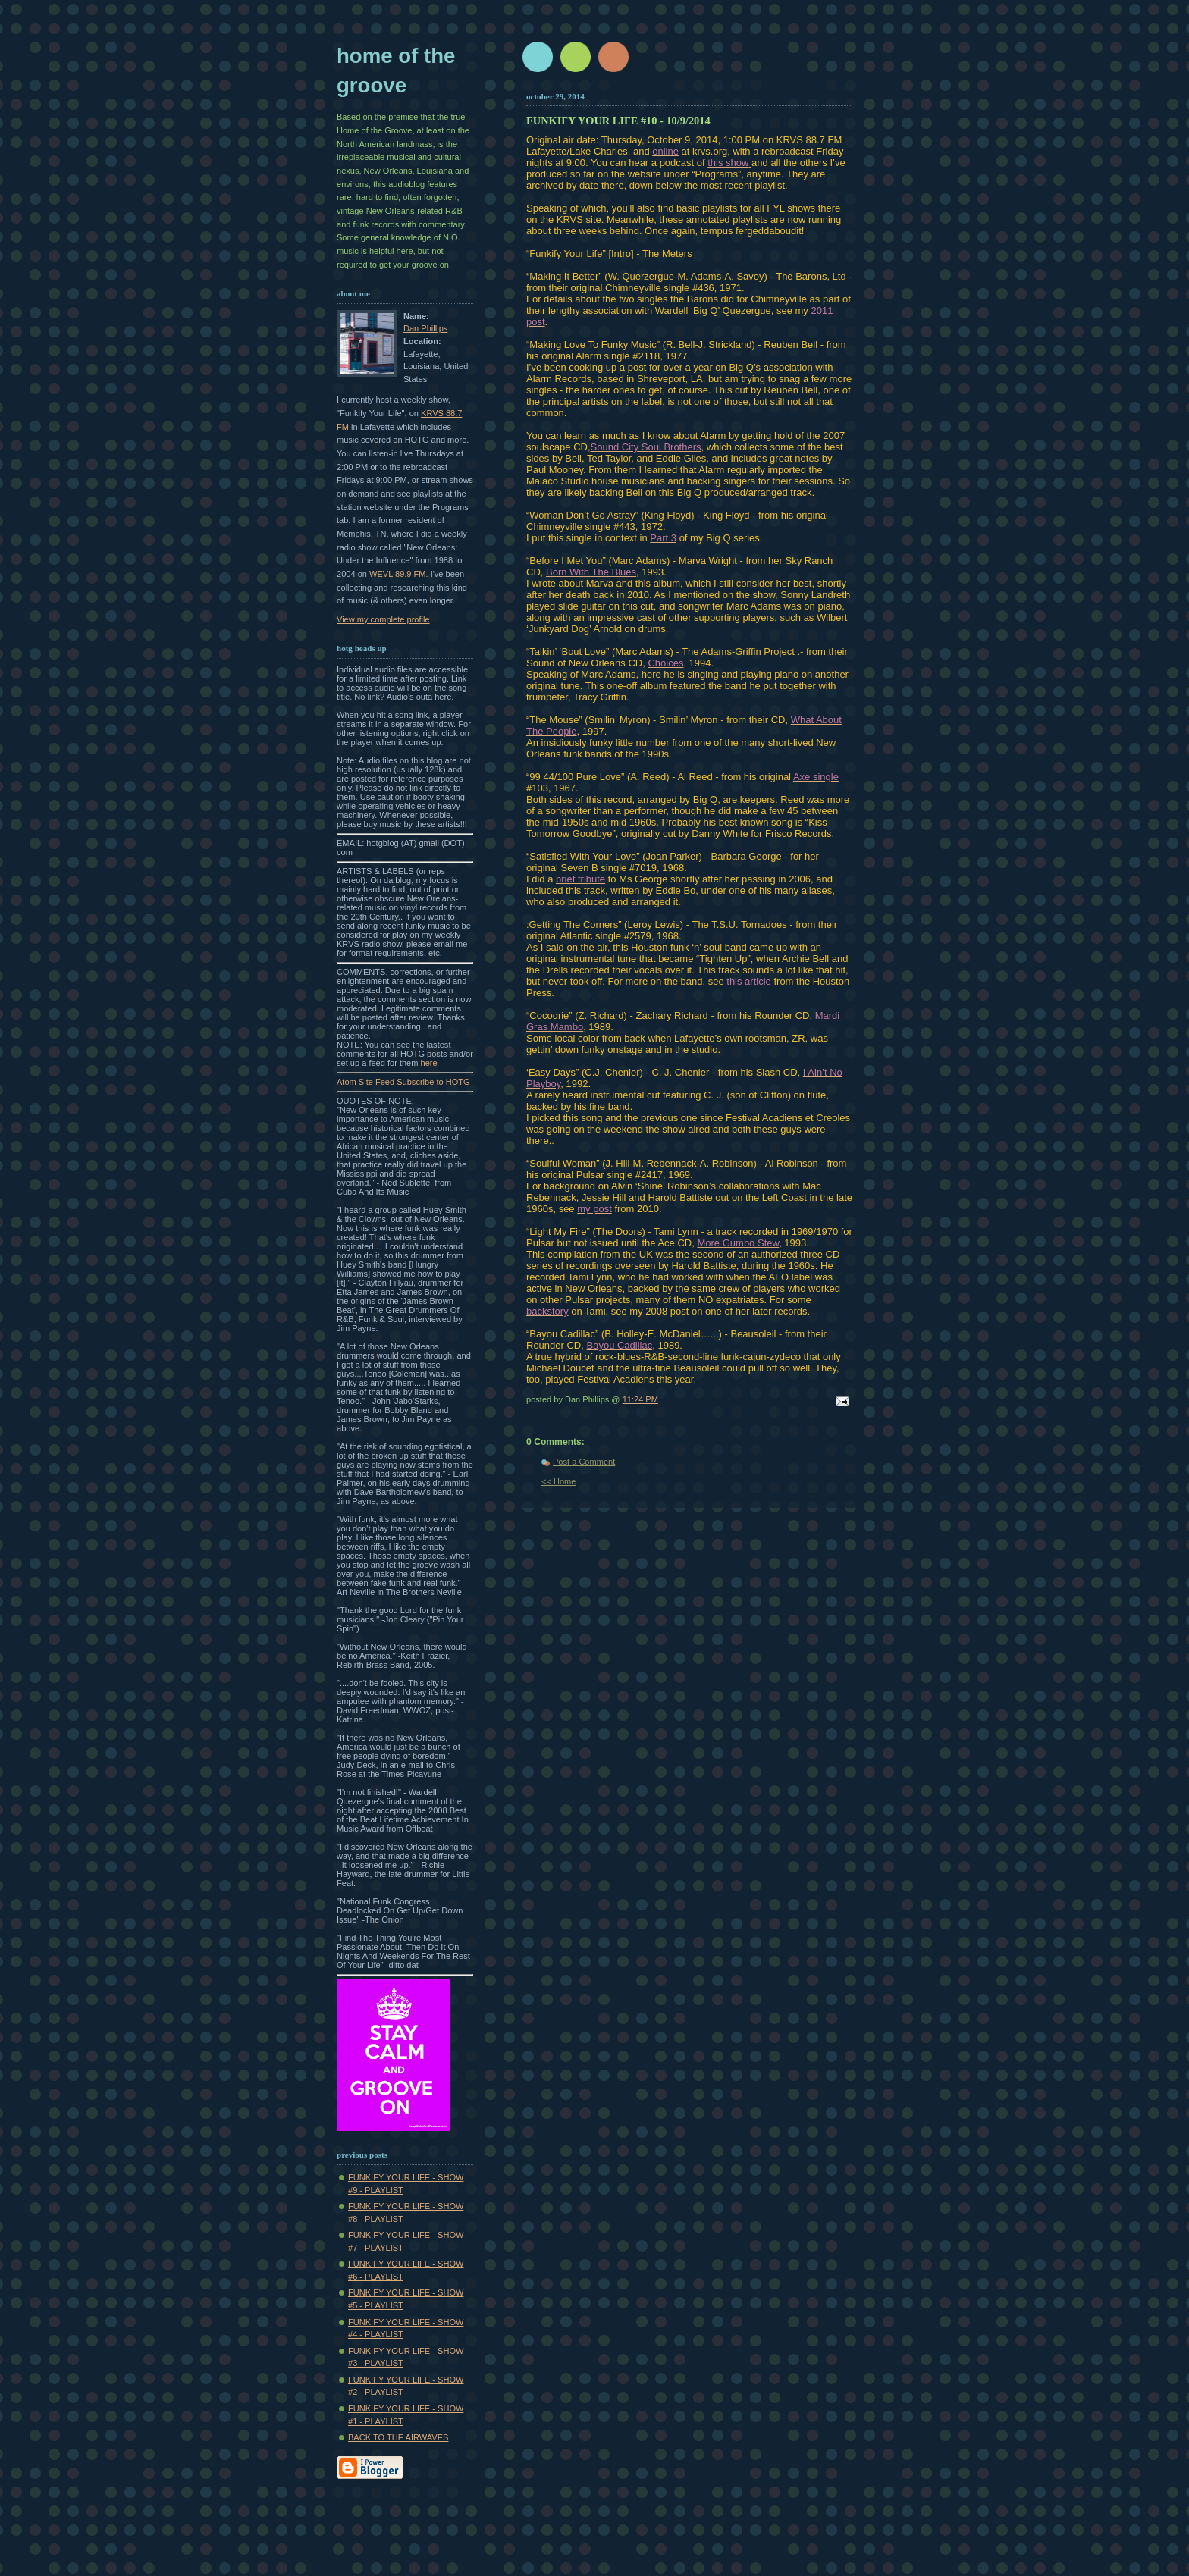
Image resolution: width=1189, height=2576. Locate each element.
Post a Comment (584, 1461)
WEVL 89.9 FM (397, 573)
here (429, 1062)
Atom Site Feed (365, 1081)
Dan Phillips (425, 328)
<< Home (558, 1481)
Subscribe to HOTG (433, 1081)
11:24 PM (640, 1399)
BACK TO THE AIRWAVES (398, 2437)
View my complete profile (383, 619)
